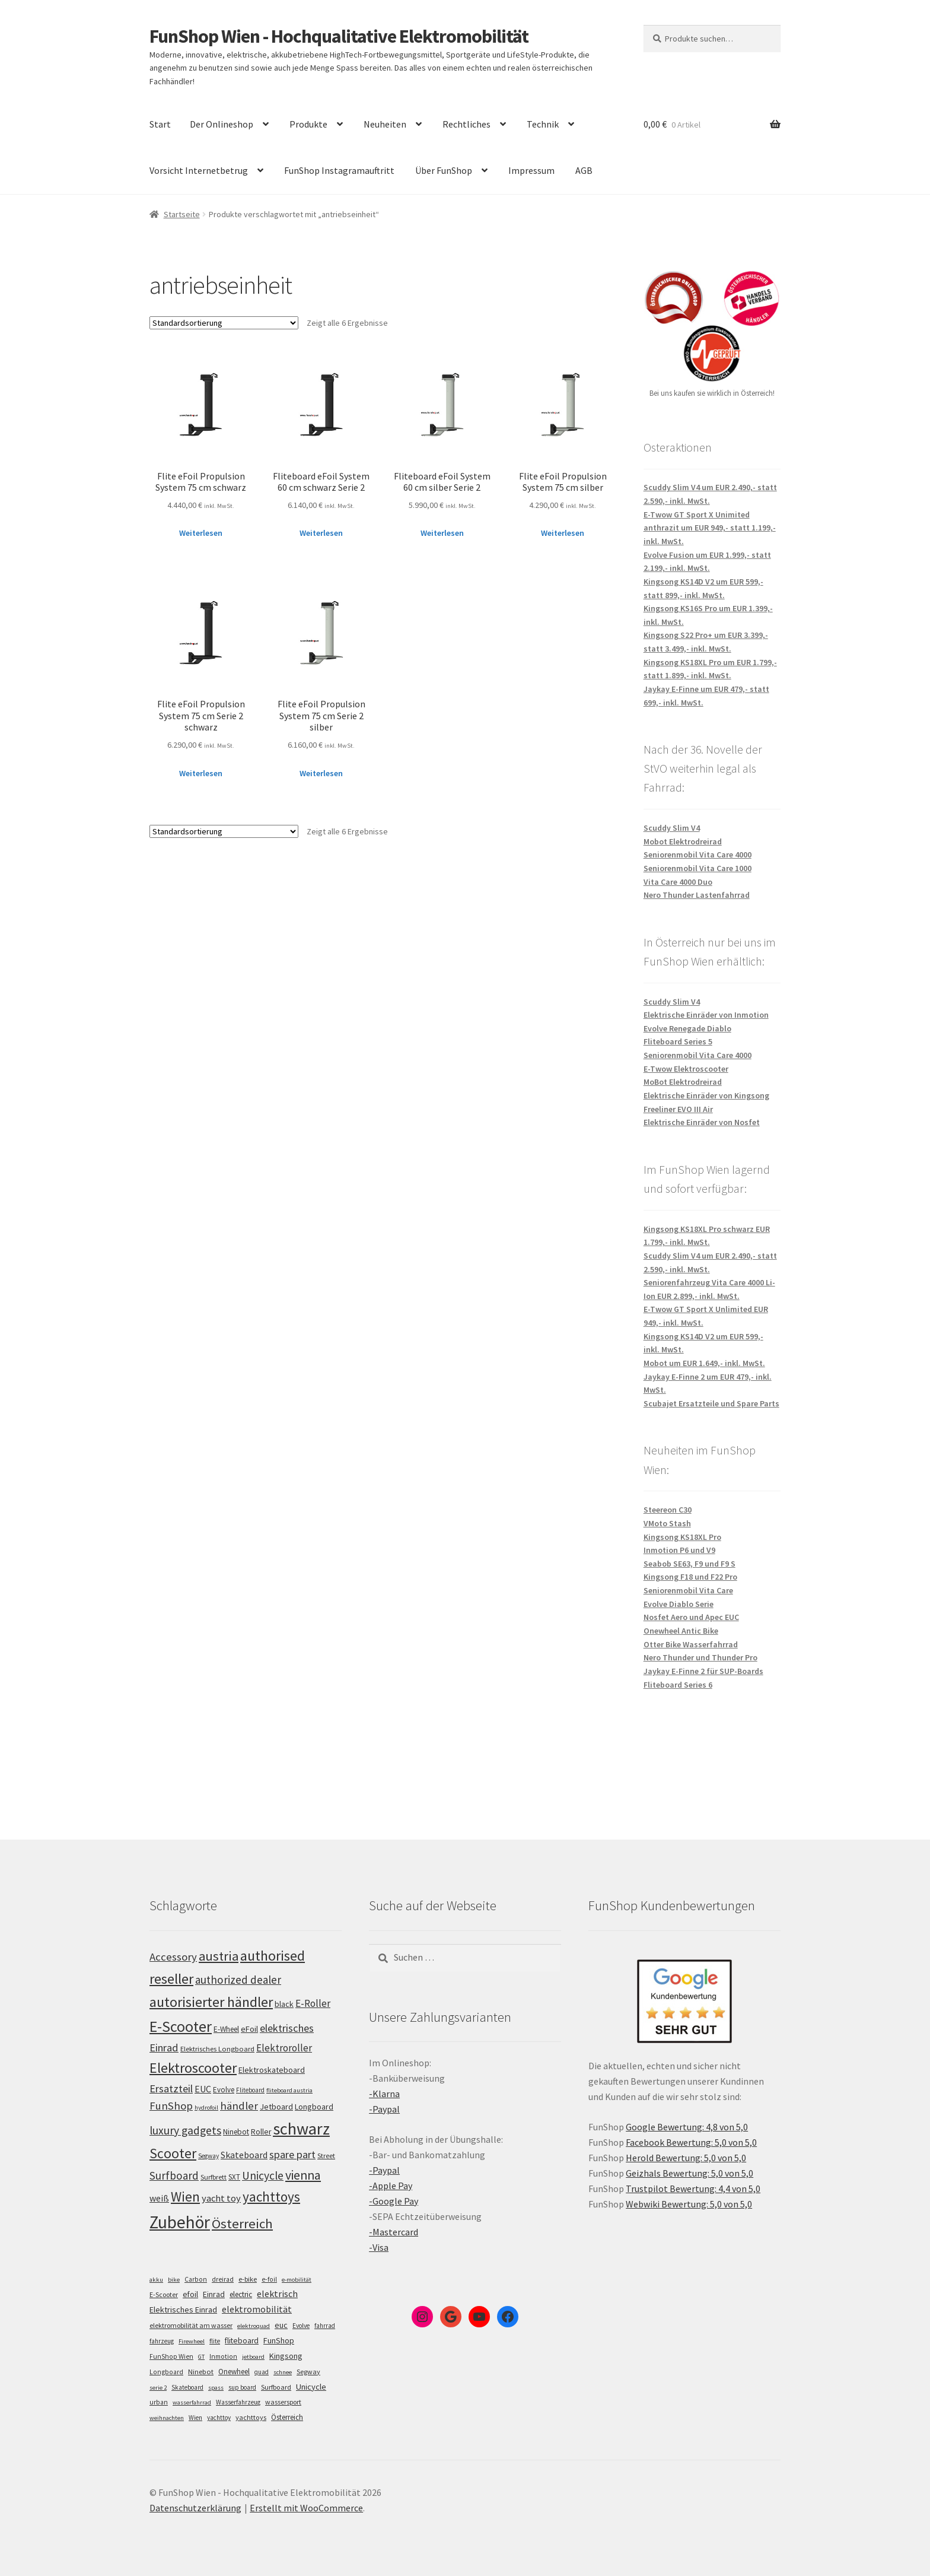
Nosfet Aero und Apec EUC (691, 1617)
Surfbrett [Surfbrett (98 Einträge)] (213, 2176)
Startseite (182, 214)
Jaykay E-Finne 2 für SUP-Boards (703, 1671)
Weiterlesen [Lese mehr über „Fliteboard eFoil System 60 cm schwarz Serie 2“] (321, 533)
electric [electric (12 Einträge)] (241, 2294)
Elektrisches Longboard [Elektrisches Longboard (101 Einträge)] (217, 2048)
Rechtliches (466, 124)
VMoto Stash (667, 1523)
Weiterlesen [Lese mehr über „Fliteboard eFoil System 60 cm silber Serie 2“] (442, 533)
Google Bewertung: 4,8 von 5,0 (687, 2127)
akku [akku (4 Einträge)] (156, 2279)
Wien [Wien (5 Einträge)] (195, 2417)
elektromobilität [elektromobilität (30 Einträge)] (257, 2309)
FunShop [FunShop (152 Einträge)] (171, 2106)
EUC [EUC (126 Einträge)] (203, 2089)
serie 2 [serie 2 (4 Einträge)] (158, 2387)
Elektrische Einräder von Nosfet (702, 1122)
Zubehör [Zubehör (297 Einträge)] (179, 2222)
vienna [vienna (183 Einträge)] (303, 2175)
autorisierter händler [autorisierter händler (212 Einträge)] (211, 2002)
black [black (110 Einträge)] (284, 2004)
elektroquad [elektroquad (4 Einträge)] (253, 2326)
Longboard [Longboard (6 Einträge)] (166, 2372)
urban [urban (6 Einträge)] (158, 2402)
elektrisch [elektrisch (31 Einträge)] (277, 2293)
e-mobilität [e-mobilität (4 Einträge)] (296, 2279)
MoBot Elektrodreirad (683, 1081)
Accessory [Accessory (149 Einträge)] (173, 1957)
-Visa (378, 2247)
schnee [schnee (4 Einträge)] (282, 2372)
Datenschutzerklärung (195, 2508)
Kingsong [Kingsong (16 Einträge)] (285, 2356)
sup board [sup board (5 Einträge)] (242, 2387)
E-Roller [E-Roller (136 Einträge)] (312, 2003)
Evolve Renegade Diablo (687, 1028)
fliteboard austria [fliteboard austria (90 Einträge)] (289, 2090)
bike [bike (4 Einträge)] (174, 2279)
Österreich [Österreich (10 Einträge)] (287, 2417)
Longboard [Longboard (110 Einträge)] (314, 2106)
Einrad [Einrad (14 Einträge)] (214, 2294)
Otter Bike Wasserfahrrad (691, 1644)
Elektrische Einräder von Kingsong (706, 1095)
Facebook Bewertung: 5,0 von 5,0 (691, 2142)
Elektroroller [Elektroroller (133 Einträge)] (284, 2047)
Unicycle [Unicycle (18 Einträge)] (311, 2386)
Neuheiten (385, 124)
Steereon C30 (668, 1509)
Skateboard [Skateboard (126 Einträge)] (244, 2155)
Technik (543, 124)
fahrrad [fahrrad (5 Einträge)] (324, 2325)
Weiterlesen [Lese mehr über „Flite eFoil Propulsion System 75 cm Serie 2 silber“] (321, 773)
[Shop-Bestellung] (223, 322)
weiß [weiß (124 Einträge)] (159, 2198)
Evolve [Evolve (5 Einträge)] (301, 2325)
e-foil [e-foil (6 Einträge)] (269, 2279)
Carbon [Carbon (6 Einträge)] (195, 2279)
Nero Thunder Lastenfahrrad (697, 895)
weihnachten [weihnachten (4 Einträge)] (166, 2418)
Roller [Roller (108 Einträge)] (261, 2132)
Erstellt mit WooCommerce (306, 2508)
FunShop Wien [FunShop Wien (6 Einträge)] (171, 2356)
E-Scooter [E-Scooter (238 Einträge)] (180, 2026)
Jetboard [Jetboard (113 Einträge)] (276, 2106)
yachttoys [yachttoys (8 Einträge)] (250, 2417)
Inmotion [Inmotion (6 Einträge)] (223, 2356)
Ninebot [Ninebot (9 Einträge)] (201, 2371)
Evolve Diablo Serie (679, 1604)
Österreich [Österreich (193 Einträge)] (242, 2223)
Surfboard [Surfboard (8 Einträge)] (276, 2387)
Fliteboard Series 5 (678, 1041)
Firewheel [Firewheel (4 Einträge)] (192, 2341)
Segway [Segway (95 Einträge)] (208, 2156)
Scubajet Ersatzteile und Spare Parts (711, 1403)
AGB (584, 170)
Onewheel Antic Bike (681, 1630)
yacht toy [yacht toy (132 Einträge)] (221, 2198)
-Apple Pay (390, 2185)
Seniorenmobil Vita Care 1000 (697, 868)
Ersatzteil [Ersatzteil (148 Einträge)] (171, 2088)
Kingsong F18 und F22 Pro (690, 1576)
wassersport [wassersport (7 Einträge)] (283, 2401)
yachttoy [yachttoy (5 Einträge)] (219, 2417)
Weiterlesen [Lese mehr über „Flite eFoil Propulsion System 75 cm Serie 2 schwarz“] (200, 773)
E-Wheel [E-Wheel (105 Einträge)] (226, 2029)
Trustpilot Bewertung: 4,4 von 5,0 (693, 2188)
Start (160, 124)
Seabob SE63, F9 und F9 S (689, 1563)
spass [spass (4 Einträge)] (216, 2387)
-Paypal (384, 2109)
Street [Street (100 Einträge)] (326, 2155)
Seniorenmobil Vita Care (688, 1590)
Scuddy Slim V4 (672, 827)
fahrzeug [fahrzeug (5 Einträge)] (161, 2341)
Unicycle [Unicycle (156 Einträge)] (263, 2175)
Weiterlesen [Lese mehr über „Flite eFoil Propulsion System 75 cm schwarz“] (200, 533)
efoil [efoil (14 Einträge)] (190, 2294)
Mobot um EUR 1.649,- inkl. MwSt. (704, 1363)
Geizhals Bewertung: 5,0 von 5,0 (689, 2173)
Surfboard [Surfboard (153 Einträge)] (174, 2175)
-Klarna (384, 2093)
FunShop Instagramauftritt (339, 170)
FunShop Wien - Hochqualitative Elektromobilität (338, 36)
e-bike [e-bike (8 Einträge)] (247, 2279)
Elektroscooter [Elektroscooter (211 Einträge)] (193, 2068)
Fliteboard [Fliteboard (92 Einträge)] (250, 2090)
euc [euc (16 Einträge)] (281, 2325)
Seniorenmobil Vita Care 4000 (697, 854)
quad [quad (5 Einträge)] (261, 2372)
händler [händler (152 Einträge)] (239, 2106)
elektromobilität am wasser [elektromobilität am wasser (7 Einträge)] (190, 2325)
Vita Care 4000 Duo (678, 881)
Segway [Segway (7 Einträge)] (308, 2371)
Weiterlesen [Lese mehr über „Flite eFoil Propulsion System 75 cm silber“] (562, 533)
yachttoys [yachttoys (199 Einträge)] (271, 2196)
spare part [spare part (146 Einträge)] (292, 2154)
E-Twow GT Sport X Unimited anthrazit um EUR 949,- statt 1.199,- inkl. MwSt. (710, 528)
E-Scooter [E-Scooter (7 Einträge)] (163, 2294)
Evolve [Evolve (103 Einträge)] (223, 2090)
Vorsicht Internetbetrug (198, 170)
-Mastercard (393, 2232)
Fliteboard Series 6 (678, 1684)
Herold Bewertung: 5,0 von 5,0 (686, 2158)
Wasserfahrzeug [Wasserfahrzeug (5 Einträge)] (238, 2402)
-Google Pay (393, 2201)
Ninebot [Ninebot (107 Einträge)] (236, 2132)
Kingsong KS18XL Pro (682, 1537)
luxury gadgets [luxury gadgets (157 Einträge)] (185, 2130)
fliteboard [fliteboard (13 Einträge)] (242, 2341)
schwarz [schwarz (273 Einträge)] (301, 2128)
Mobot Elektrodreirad (683, 841)
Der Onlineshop (221, 124)
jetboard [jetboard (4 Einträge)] (253, 2357)
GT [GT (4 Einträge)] (201, 2357)
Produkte (308, 124)
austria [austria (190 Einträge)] (218, 1956)
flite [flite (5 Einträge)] (214, 2341)
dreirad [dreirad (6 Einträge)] (223, 2279)
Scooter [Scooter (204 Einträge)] (172, 2153)
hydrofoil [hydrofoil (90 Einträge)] (206, 2107)
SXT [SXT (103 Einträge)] (234, 2177)
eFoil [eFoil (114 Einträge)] (249, 2029)
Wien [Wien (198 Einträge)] (185, 2196)
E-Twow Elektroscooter (686, 1068)
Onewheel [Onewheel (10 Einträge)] (234, 2372)
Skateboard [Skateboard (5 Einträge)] (187, 2387)
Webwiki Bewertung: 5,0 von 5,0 (689, 2204)
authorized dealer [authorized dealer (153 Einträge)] (238, 1980)
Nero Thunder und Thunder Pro (700, 1657)
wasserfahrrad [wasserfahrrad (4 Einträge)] (192, 2402)
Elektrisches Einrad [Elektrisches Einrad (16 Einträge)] (183, 2309)
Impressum (531, 170)
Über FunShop (443, 170)
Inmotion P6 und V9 (679, 1550)
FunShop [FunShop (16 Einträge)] (278, 2340)
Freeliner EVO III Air (678, 1109)
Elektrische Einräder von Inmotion (706, 1014)
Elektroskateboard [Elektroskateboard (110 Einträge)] (271, 2069)
